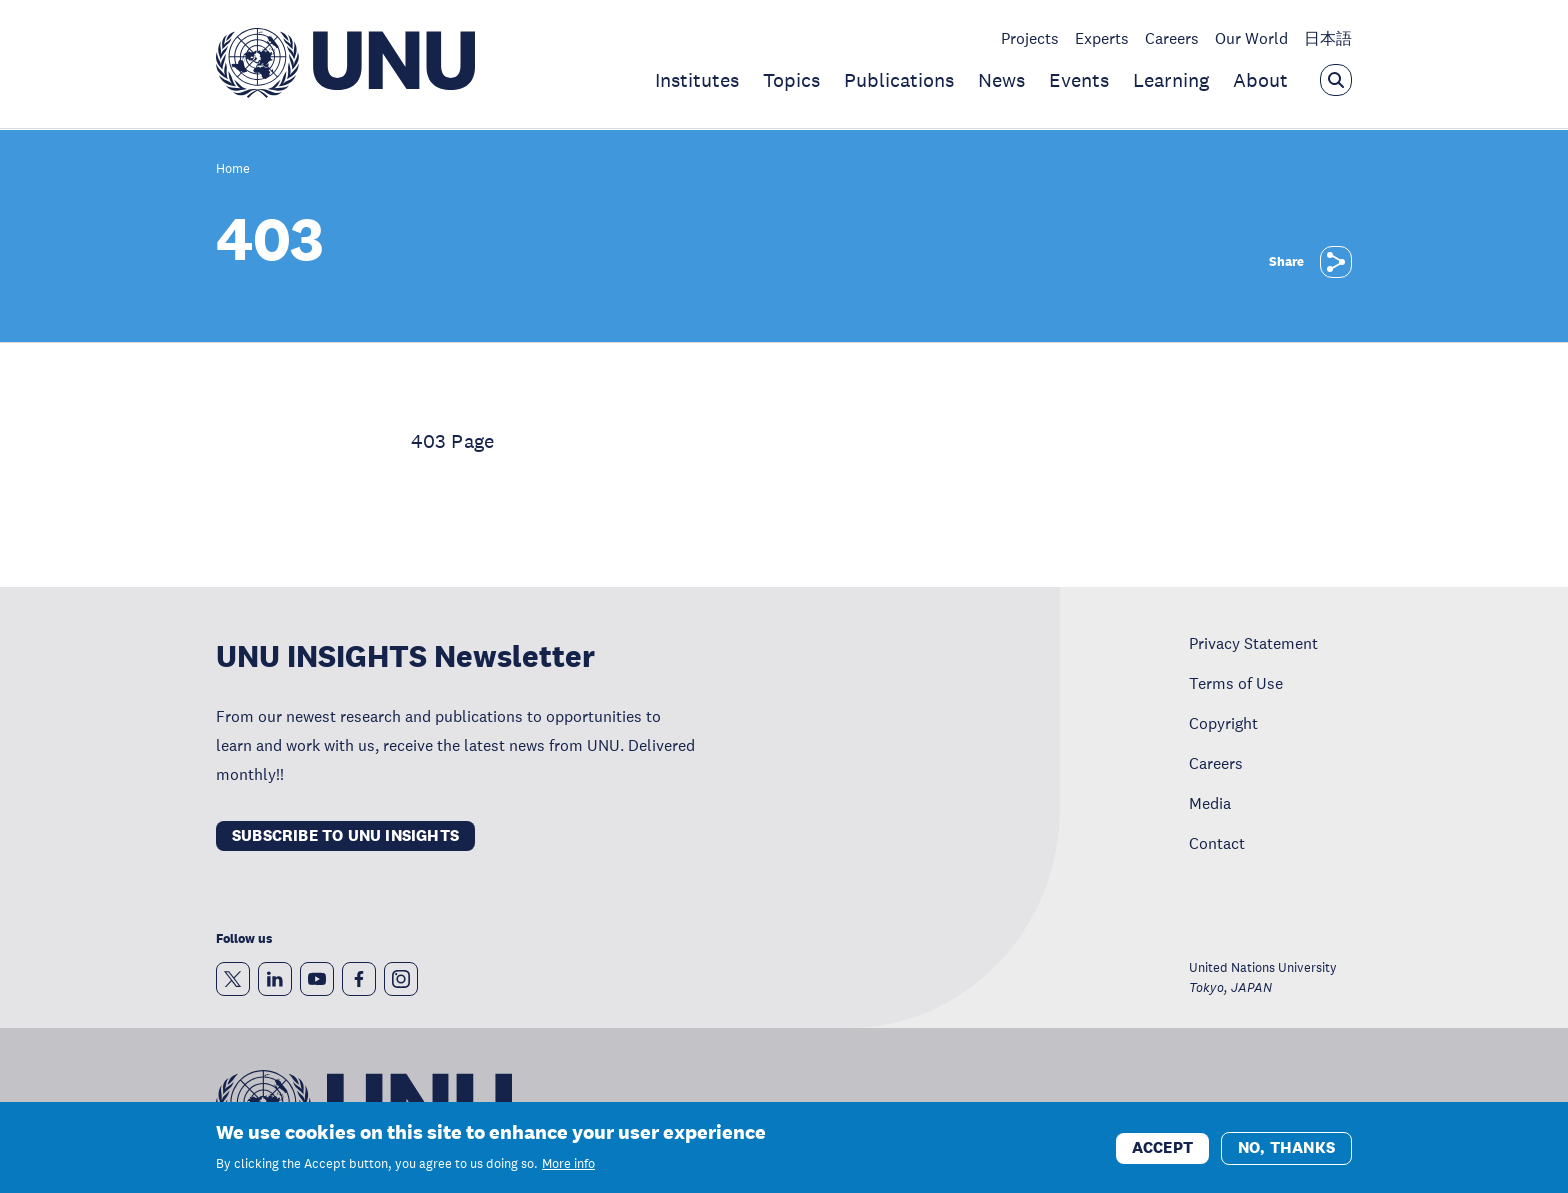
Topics (791, 80)
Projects (1030, 38)
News (1001, 80)
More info (568, 1172)
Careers (1172, 38)
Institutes (697, 80)
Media (1210, 803)
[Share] (1336, 262)
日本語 (1328, 38)
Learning (1171, 80)
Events (1079, 80)
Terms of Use (1236, 683)
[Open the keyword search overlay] (1336, 80)
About (1260, 80)
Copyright (1223, 723)
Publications (899, 80)
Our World (1251, 38)
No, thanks (1286, 1154)
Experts (1102, 38)
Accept (1162, 1154)
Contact (1217, 843)
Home (233, 169)
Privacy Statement (1253, 643)
